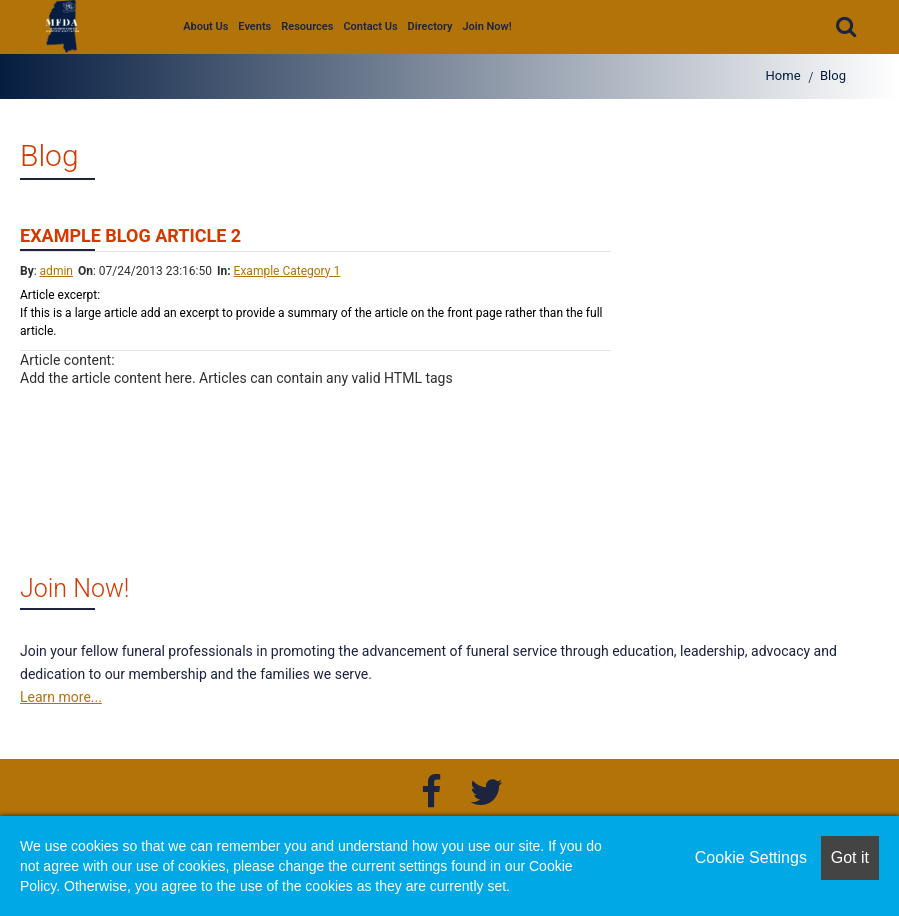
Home (783, 75)
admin (56, 271)
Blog (833, 75)
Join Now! (486, 26)
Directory (430, 26)
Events (254, 26)
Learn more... (61, 697)
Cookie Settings (751, 857)
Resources (307, 26)
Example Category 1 (287, 271)
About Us (205, 26)
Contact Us (370, 26)
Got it (850, 857)
